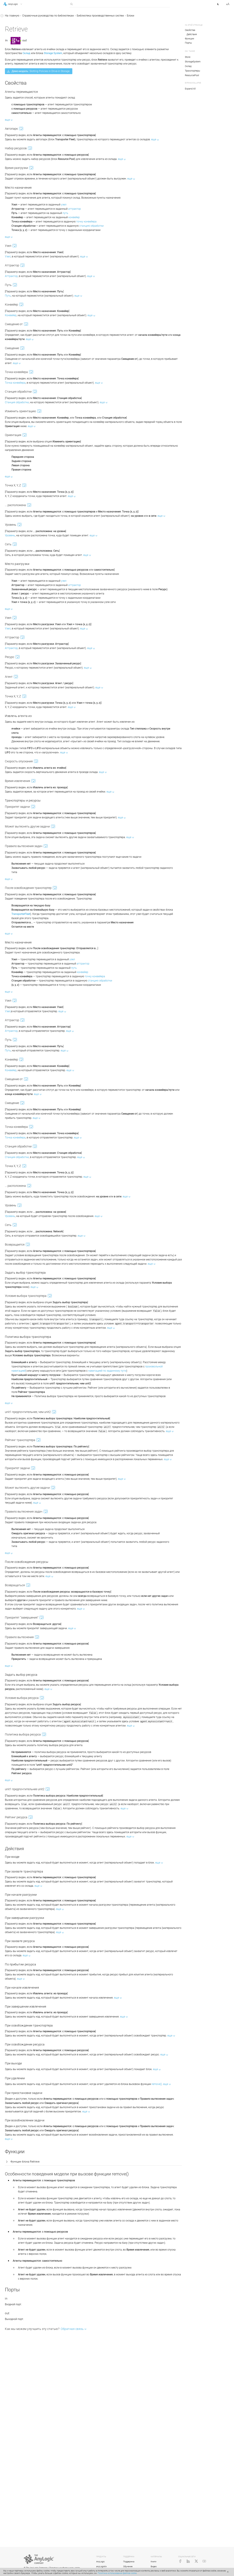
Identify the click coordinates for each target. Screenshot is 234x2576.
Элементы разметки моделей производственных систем (25, 176)
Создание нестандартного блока (22, 393)
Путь (57, 312)
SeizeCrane (18, 109)
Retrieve (16, 159)
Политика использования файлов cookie (117, 2573)
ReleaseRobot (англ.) (24, 97)
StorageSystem (20, 165)
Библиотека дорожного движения (20, 309)
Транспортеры (18, 217)
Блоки (13, 59)
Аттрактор (60, 292)
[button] (16, 4)
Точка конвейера (64, 399)
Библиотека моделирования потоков (23, 319)
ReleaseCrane (20, 115)
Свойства (190, 30)
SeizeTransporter (21, 134)
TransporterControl (23, 146)
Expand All (190, 88)
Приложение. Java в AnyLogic (21, 407)
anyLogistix (101, 2566)
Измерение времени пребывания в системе (20, 382)
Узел (57, 272)
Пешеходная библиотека (21, 290)
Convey (16, 66)
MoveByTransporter (23, 128)
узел (113, 220)
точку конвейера (135, 237)
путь (114, 229)
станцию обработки (140, 242)
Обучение (128, 2566)
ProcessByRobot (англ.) (26, 84)
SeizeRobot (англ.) (23, 90)
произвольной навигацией (154, 1446)
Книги (153, 2561)
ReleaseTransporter (23, 140)
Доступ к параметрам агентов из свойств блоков (22, 351)
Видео (154, 2566)
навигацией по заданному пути (141, 1450)
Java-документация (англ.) (19, 413)
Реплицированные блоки (21, 401)
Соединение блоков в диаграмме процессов (19, 330)
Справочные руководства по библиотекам (20, 30)
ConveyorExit (19, 78)
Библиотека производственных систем (22, 51)
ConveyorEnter (20, 72)
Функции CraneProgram (23, 273)
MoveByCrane (20, 103)
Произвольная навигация (25, 223)
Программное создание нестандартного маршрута (25, 242)
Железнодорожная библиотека (17, 298)
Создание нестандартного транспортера (25, 259)
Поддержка (128, 2561)
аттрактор (123, 225)
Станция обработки (66, 418)
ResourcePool (192, 75)
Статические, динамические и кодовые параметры (24, 340)
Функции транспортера (23, 267)
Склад (188, 66)
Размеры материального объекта (24, 199)
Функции (189, 38)
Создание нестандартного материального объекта (25, 188)
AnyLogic (100, 2561)
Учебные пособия (14, 22)
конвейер (123, 233)
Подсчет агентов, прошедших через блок (24, 361)
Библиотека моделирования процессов (23, 41)
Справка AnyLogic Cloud (17, 419)
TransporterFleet (21, 121)
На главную (61, 15)
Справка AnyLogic (14, 16)
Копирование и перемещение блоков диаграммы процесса (24, 372)
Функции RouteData (20, 250)
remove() (82, 2244)
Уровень (59, 560)
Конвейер (60, 331)
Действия (192, 34)
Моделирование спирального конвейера (23, 282)
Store (15, 152)
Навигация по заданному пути (24, 232)
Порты (188, 42)
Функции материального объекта (24, 209)
